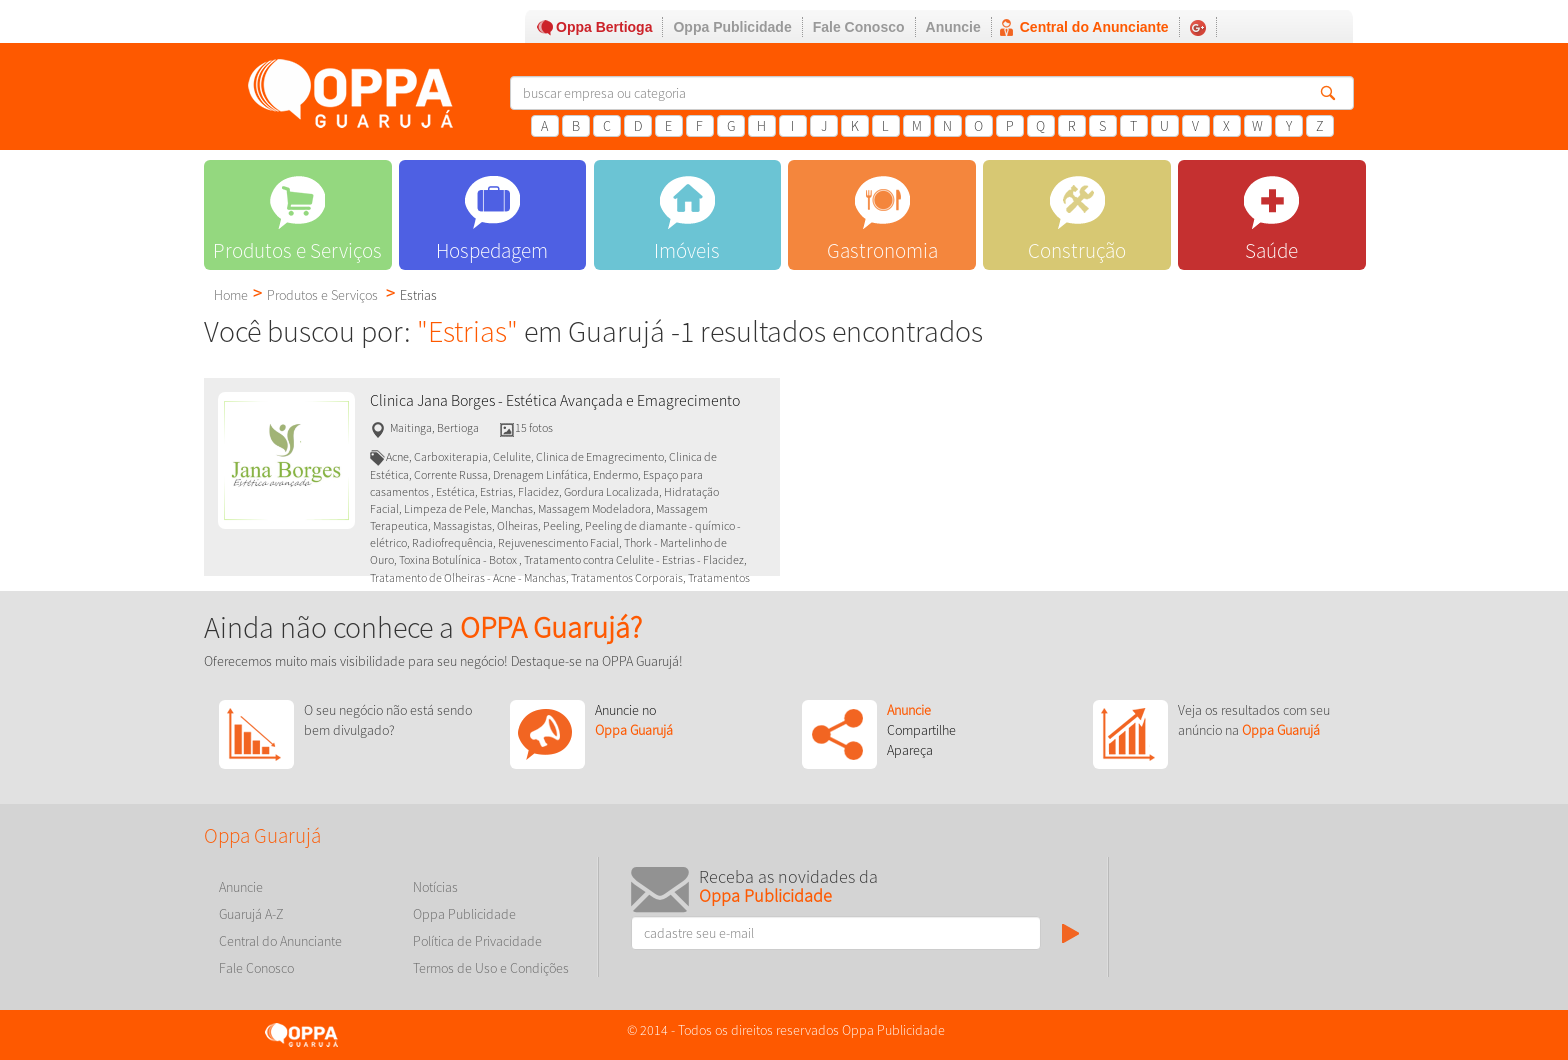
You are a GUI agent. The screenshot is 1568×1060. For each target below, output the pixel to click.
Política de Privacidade (477, 941)
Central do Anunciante (1094, 27)
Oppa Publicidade (732, 27)
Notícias (435, 887)
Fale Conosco (859, 27)
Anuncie (953, 27)
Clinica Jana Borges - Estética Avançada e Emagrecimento (555, 400)
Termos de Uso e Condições (491, 968)
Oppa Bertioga (604, 27)
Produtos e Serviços (322, 295)
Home (231, 295)
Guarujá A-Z (251, 914)
